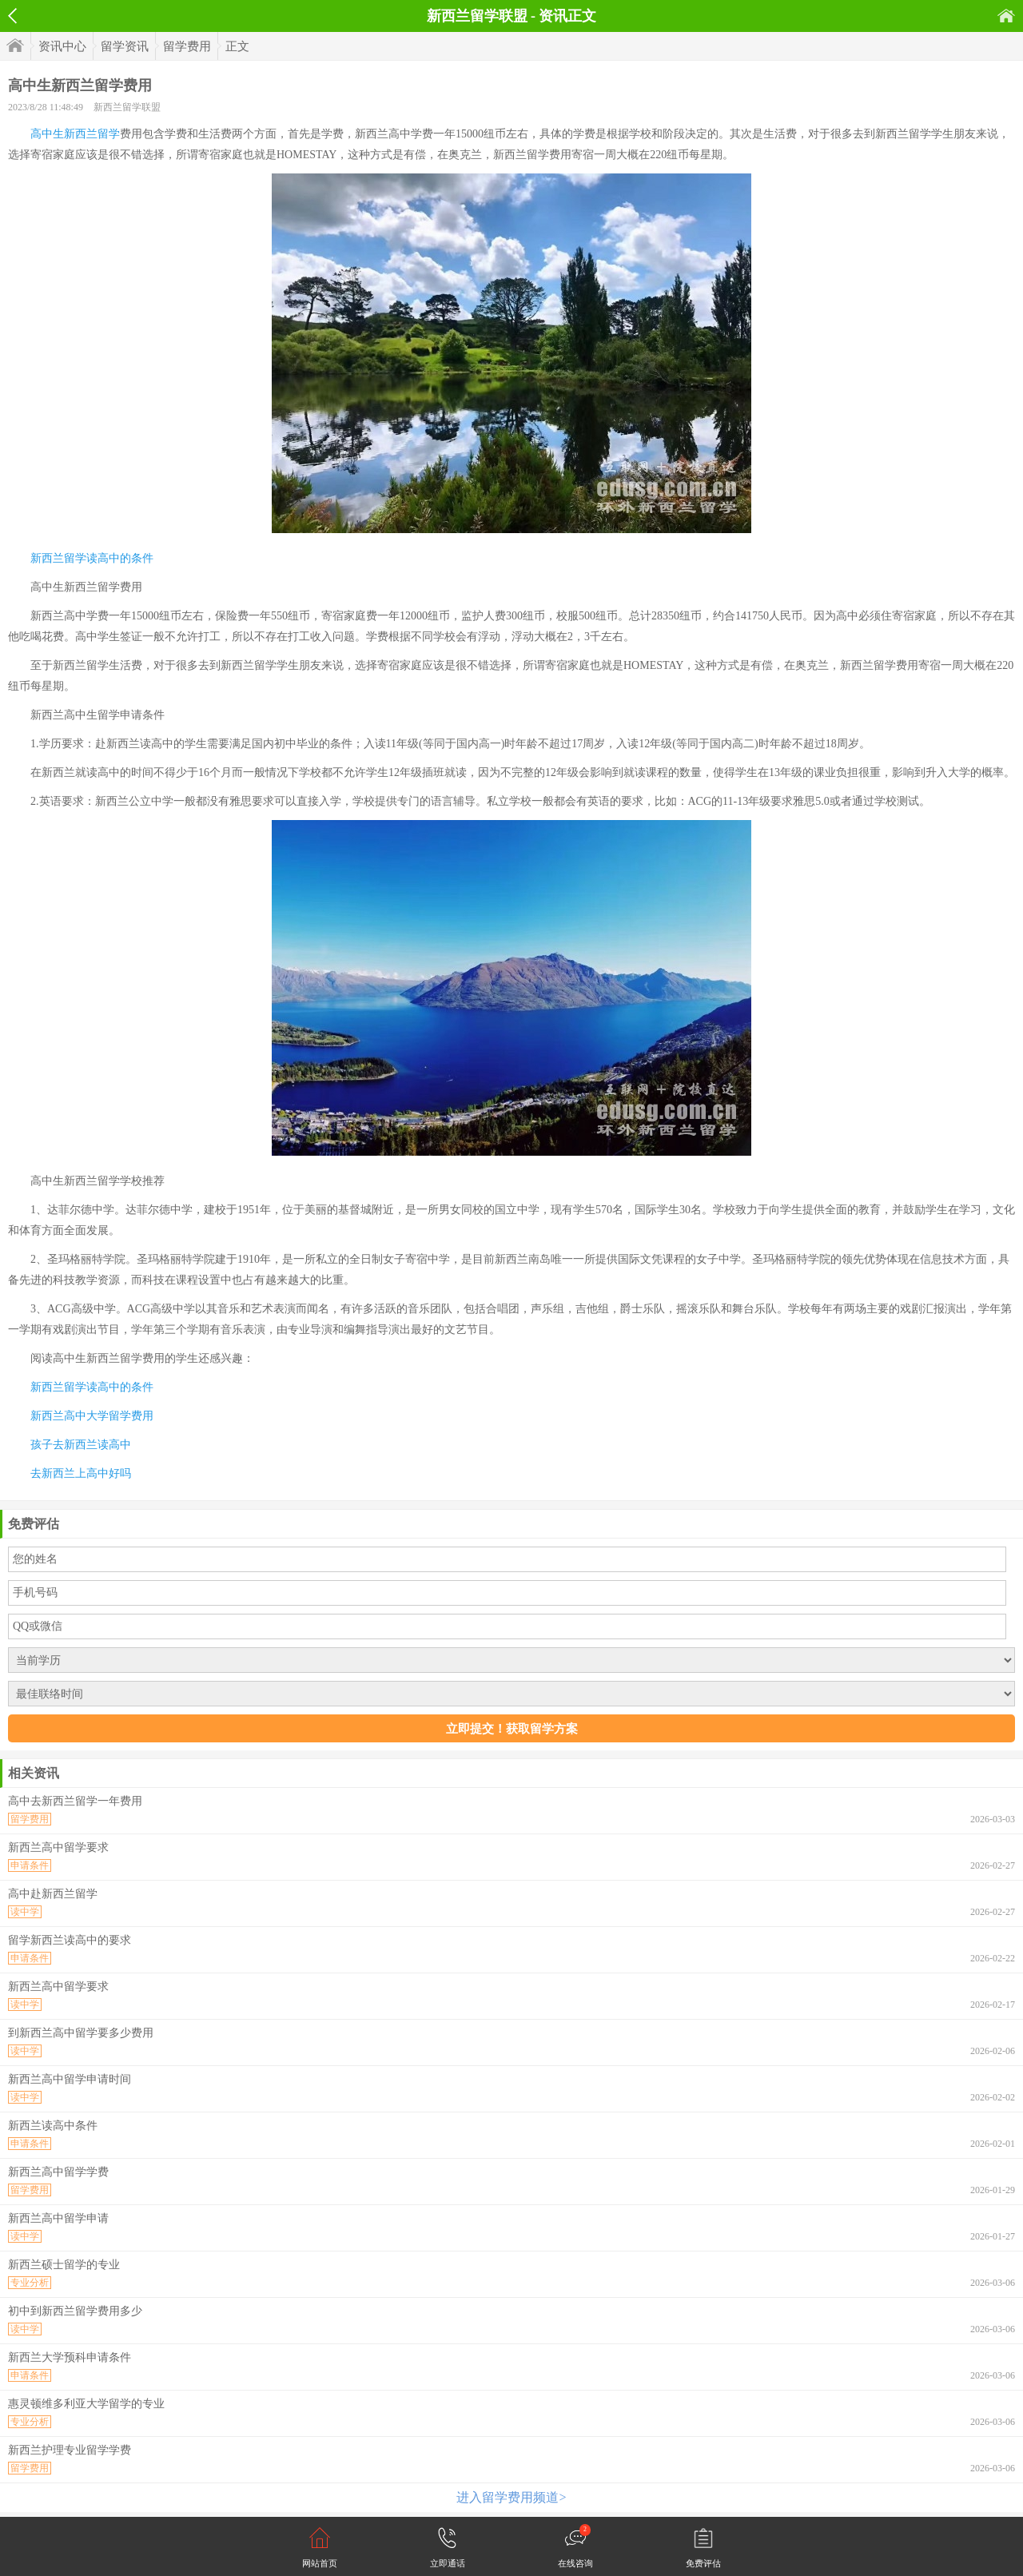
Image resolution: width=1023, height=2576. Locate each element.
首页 (1006, 15)
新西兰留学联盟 (127, 107)
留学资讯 (125, 46)
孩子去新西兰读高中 (80, 1445)
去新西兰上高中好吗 (80, 1473)
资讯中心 (62, 46)
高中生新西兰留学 (75, 134)
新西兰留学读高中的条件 (91, 558)
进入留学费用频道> (511, 2497)
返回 (12, 16)
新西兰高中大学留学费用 (91, 1416)
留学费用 (187, 46)
